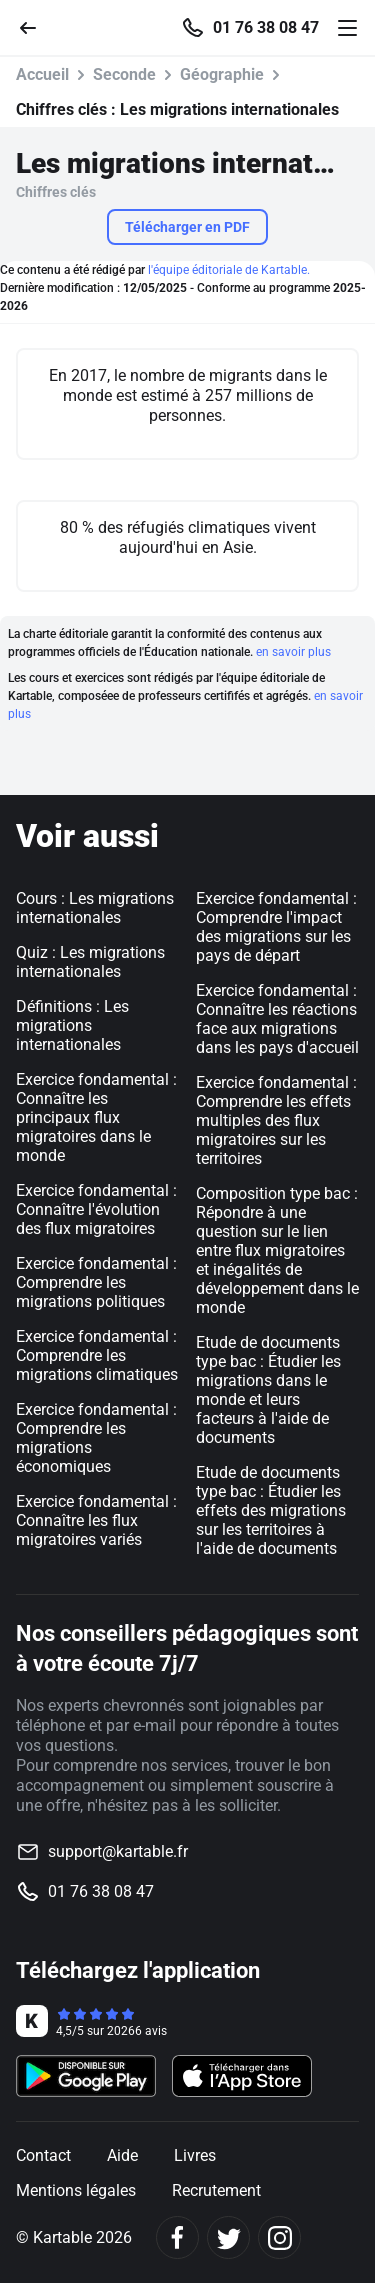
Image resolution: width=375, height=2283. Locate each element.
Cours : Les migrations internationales (95, 908)
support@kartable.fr (118, 1851)
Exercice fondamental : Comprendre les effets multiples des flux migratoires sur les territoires (276, 1120)
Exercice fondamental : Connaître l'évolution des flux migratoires (96, 1209)
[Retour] (36, 26)
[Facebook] (177, 2237)
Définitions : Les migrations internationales (72, 1025)
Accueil (42, 74)
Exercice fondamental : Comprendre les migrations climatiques (97, 1355)
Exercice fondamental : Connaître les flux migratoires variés (96, 1520)
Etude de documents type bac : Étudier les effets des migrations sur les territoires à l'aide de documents (271, 1510)
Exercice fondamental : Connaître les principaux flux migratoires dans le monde (96, 1117)
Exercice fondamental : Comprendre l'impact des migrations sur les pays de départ (276, 927)
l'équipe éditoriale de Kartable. (229, 270)
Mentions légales (76, 2190)
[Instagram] (279, 2237)
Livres (195, 2155)
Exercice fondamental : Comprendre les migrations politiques (96, 1282)
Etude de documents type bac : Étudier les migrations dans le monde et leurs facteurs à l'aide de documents (268, 1390)
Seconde (124, 74)
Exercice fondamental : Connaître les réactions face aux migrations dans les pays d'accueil (277, 1019)
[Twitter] (228, 2237)
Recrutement (216, 2190)
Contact (43, 2155)
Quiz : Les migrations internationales (90, 962)
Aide (122, 2155)
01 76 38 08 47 (266, 28)
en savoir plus (293, 652)
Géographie (222, 74)
